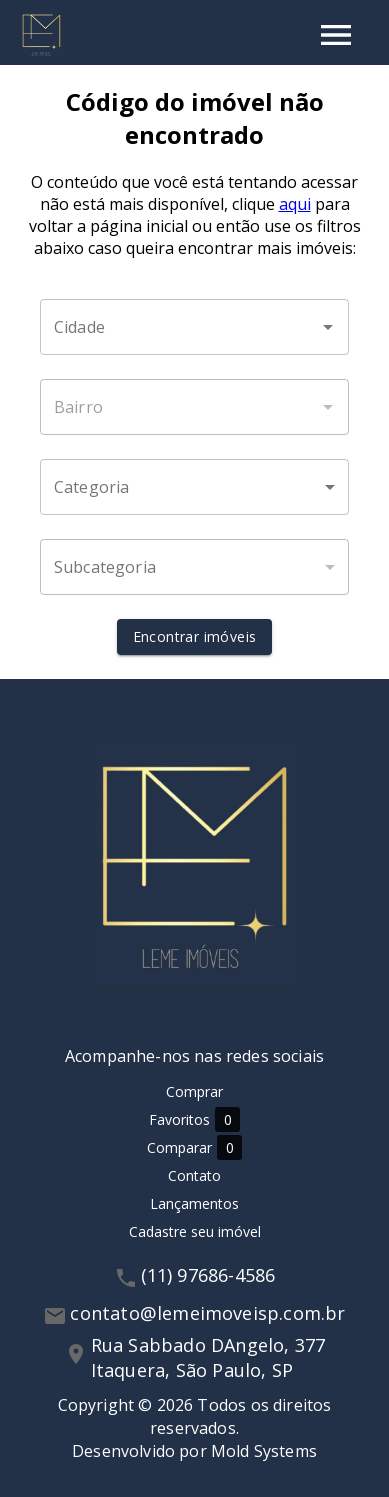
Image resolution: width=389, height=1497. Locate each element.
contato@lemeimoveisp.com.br (207, 1313)
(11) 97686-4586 (208, 1275)
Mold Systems (264, 1451)
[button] (194, 487)
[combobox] (194, 327)
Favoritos (194, 1119)
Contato (194, 1175)
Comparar (194, 1147)
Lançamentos (194, 1203)
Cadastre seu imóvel (195, 1231)
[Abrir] (328, 327)
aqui (295, 204)
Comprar (194, 1091)
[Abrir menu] (336, 35)
